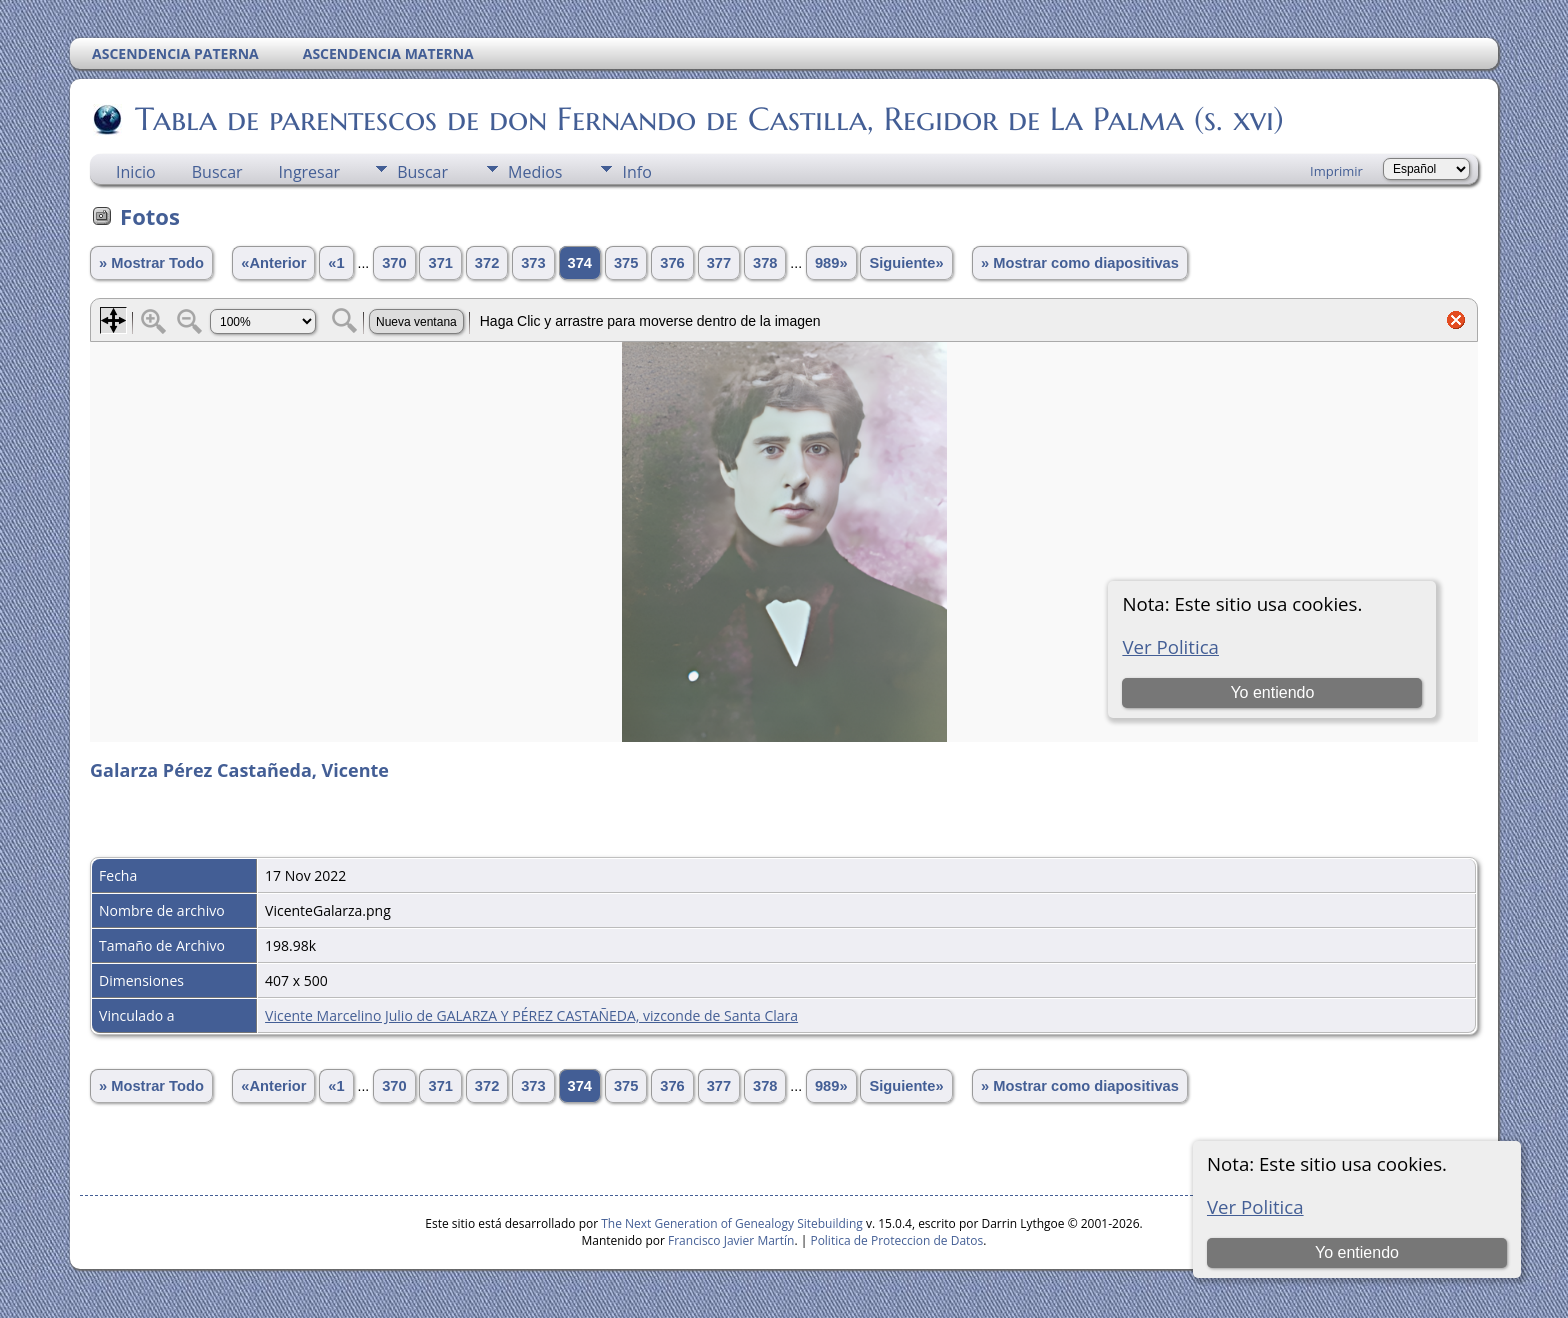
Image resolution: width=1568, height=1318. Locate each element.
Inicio (136, 172)
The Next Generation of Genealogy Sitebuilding (732, 1223)
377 (719, 263)
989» (831, 263)
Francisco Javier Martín (731, 1240)
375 (626, 263)
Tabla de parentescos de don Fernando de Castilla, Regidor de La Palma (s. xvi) (708, 119)
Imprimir (1336, 171)
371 (440, 263)
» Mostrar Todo (151, 263)
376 (672, 263)
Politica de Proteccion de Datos (896, 1240)
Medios (535, 172)
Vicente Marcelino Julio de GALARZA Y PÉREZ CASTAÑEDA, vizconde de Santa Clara (531, 1015)
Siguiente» (906, 263)
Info (636, 172)
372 (487, 263)
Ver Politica (1255, 1206)
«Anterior (273, 263)
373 (533, 263)
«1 (336, 263)
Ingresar (310, 172)
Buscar (217, 172)
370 (394, 263)
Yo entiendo (1357, 1252)
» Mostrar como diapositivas (1080, 263)
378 (765, 263)
